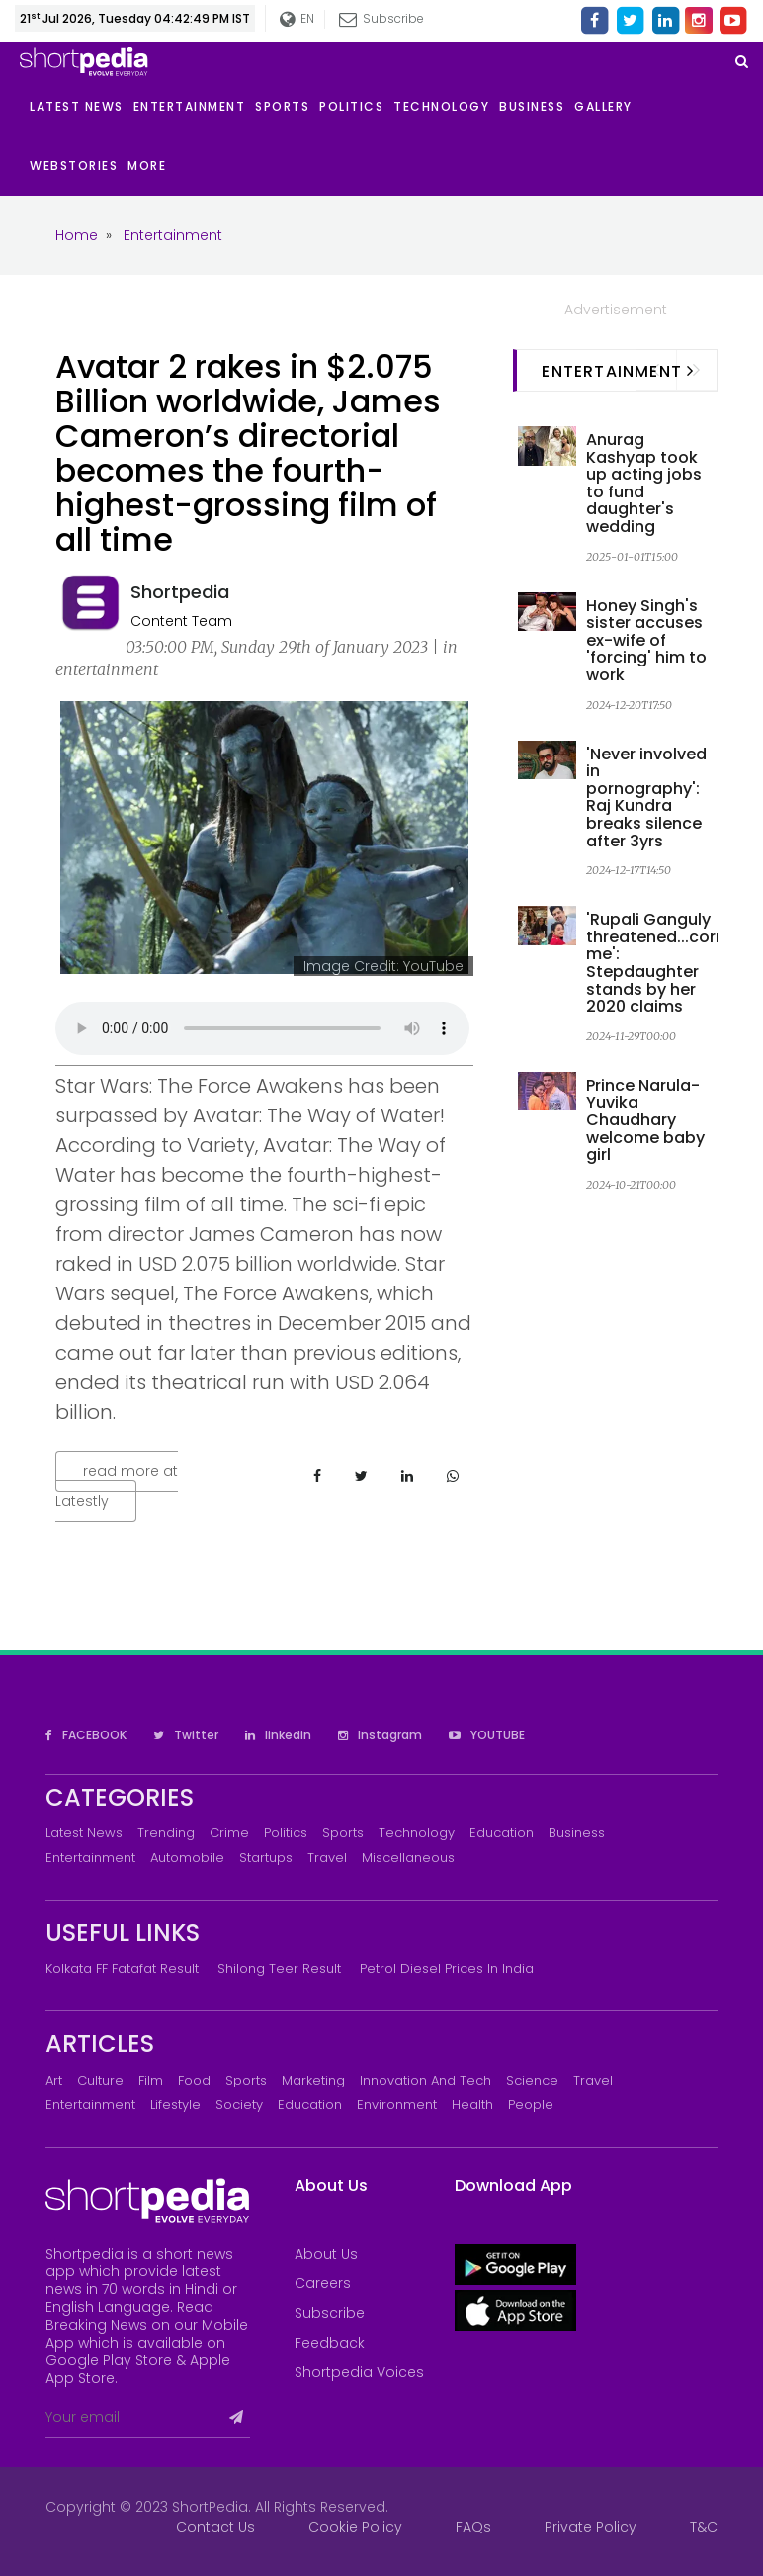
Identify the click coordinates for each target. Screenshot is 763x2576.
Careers (323, 2283)
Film (150, 2080)
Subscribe (380, 18)
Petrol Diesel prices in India (447, 1968)
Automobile (187, 1857)
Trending (166, 1832)
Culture (100, 2080)
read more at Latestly (116, 1486)
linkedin (278, 1735)
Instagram (380, 1735)
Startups (266, 1857)
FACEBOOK (86, 1735)
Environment (397, 2104)
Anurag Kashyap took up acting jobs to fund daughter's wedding (644, 483)
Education (501, 1832)
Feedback (330, 2343)
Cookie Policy (355, 2526)
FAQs (473, 2526)
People (530, 2104)
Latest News (84, 1832)
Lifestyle (175, 2104)
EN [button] (296, 19)
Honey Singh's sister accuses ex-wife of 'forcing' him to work (646, 640)
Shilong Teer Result (279, 1968)
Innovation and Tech (425, 2080)
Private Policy (590, 2526)
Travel (327, 1857)
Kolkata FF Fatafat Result (122, 1968)
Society (239, 2104)
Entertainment (90, 1857)
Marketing (313, 2080)
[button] (151, 166)
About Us (326, 2254)
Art (53, 2080)
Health (472, 2104)
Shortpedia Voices (359, 2372)
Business (577, 1832)
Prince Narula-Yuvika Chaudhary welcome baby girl (645, 1120)
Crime (229, 1832)
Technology (417, 1832)
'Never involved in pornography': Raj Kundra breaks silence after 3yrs (646, 797)
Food (194, 2080)
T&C (704, 2526)
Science (532, 2080)
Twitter (185, 1735)
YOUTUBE (487, 1735)
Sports (343, 1832)
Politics (285, 1832)
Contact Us (215, 2526)
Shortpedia (179, 591)
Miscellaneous (408, 1857)
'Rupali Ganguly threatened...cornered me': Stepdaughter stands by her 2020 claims (674, 963)
